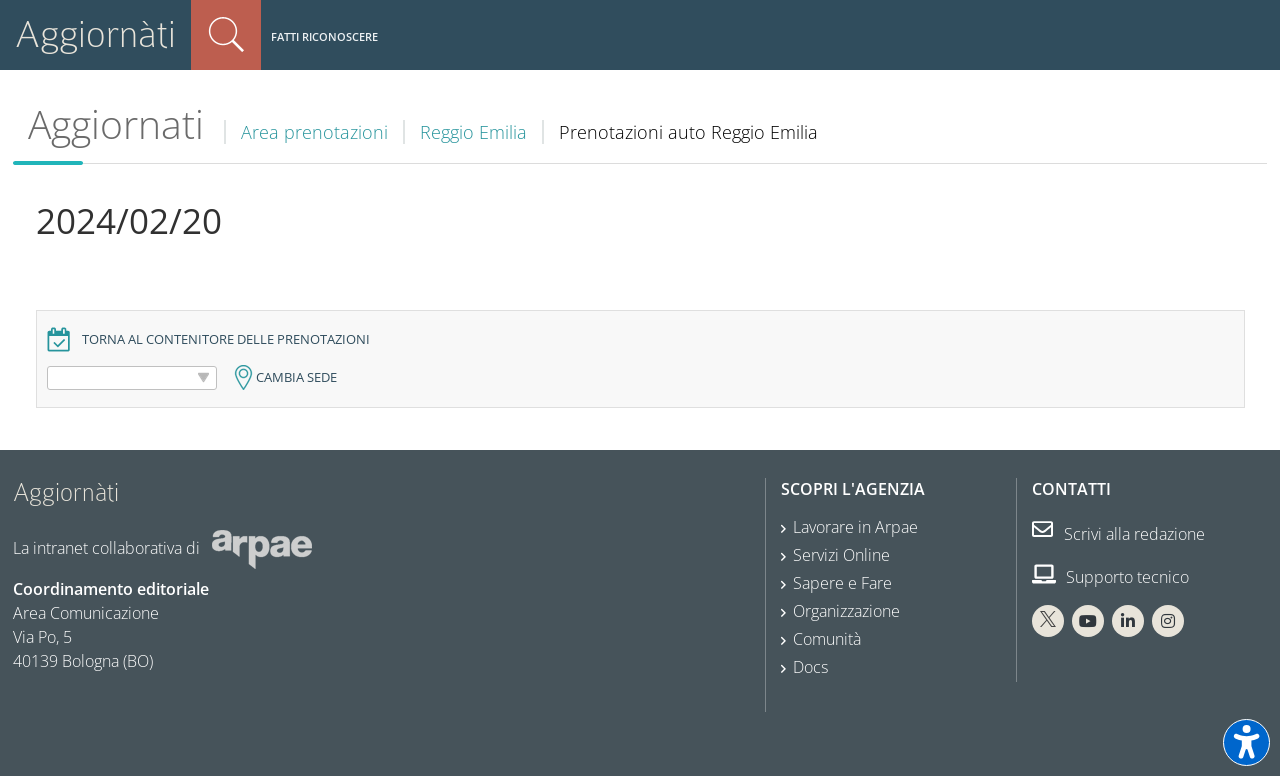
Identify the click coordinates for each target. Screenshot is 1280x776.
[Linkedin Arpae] (1128, 621)
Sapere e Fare (842, 583)
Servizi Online (841, 555)
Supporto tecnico (1110, 577)
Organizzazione (846, 611)
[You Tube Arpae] (1088, 621)
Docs (810, 667)
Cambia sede (296, 377)
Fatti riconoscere (324, 36)
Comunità (827, 639)
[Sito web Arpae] (262, 548)
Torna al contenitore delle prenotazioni (226, 339)
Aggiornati (116, 124)
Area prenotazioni (314, 132)
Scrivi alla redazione (1118, 534)
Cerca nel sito (226, 35)
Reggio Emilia (473, 132)
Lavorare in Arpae (855, 527)
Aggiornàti (95, 34)
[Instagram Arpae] (1168, 621)
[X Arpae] (1048, 621)
